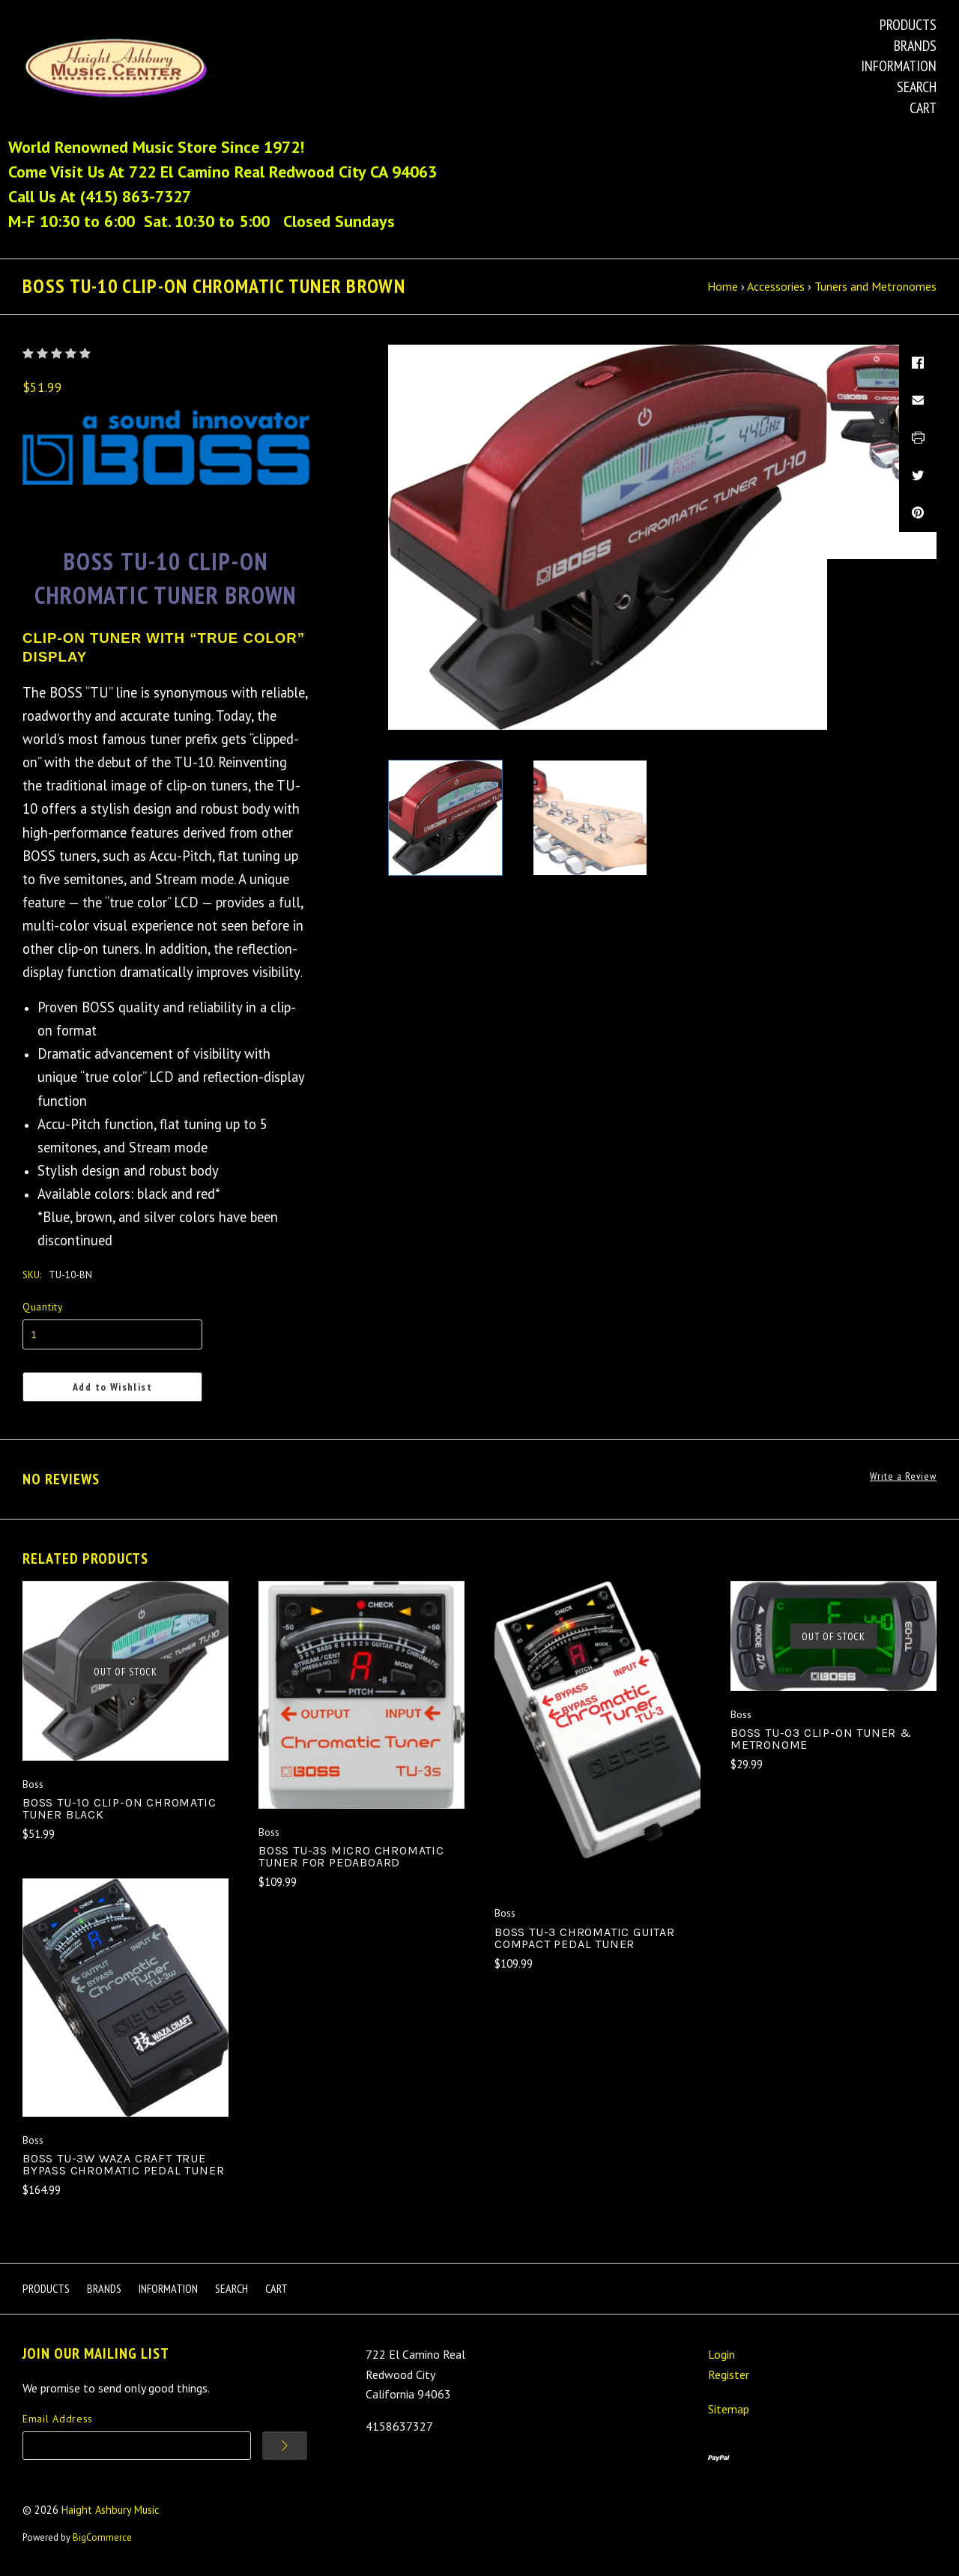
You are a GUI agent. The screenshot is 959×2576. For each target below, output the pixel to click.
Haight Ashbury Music (110, 2510)
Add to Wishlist (112, 1387)
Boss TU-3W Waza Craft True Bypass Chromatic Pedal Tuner (123, 2164)
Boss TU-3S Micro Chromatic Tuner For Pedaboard (351, 1856)
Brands (915, 45)
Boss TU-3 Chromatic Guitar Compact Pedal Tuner (584, 1938)
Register (728, 2374)
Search (917, 87)
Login (721, 2354)
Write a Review (903, 1476)
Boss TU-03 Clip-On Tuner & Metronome (821, 1739)
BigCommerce (102, 2537)
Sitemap (728, 2408)
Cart (923, 108)
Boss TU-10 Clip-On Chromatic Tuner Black (119, 1808)
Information (899, 66)
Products (908, 24)
